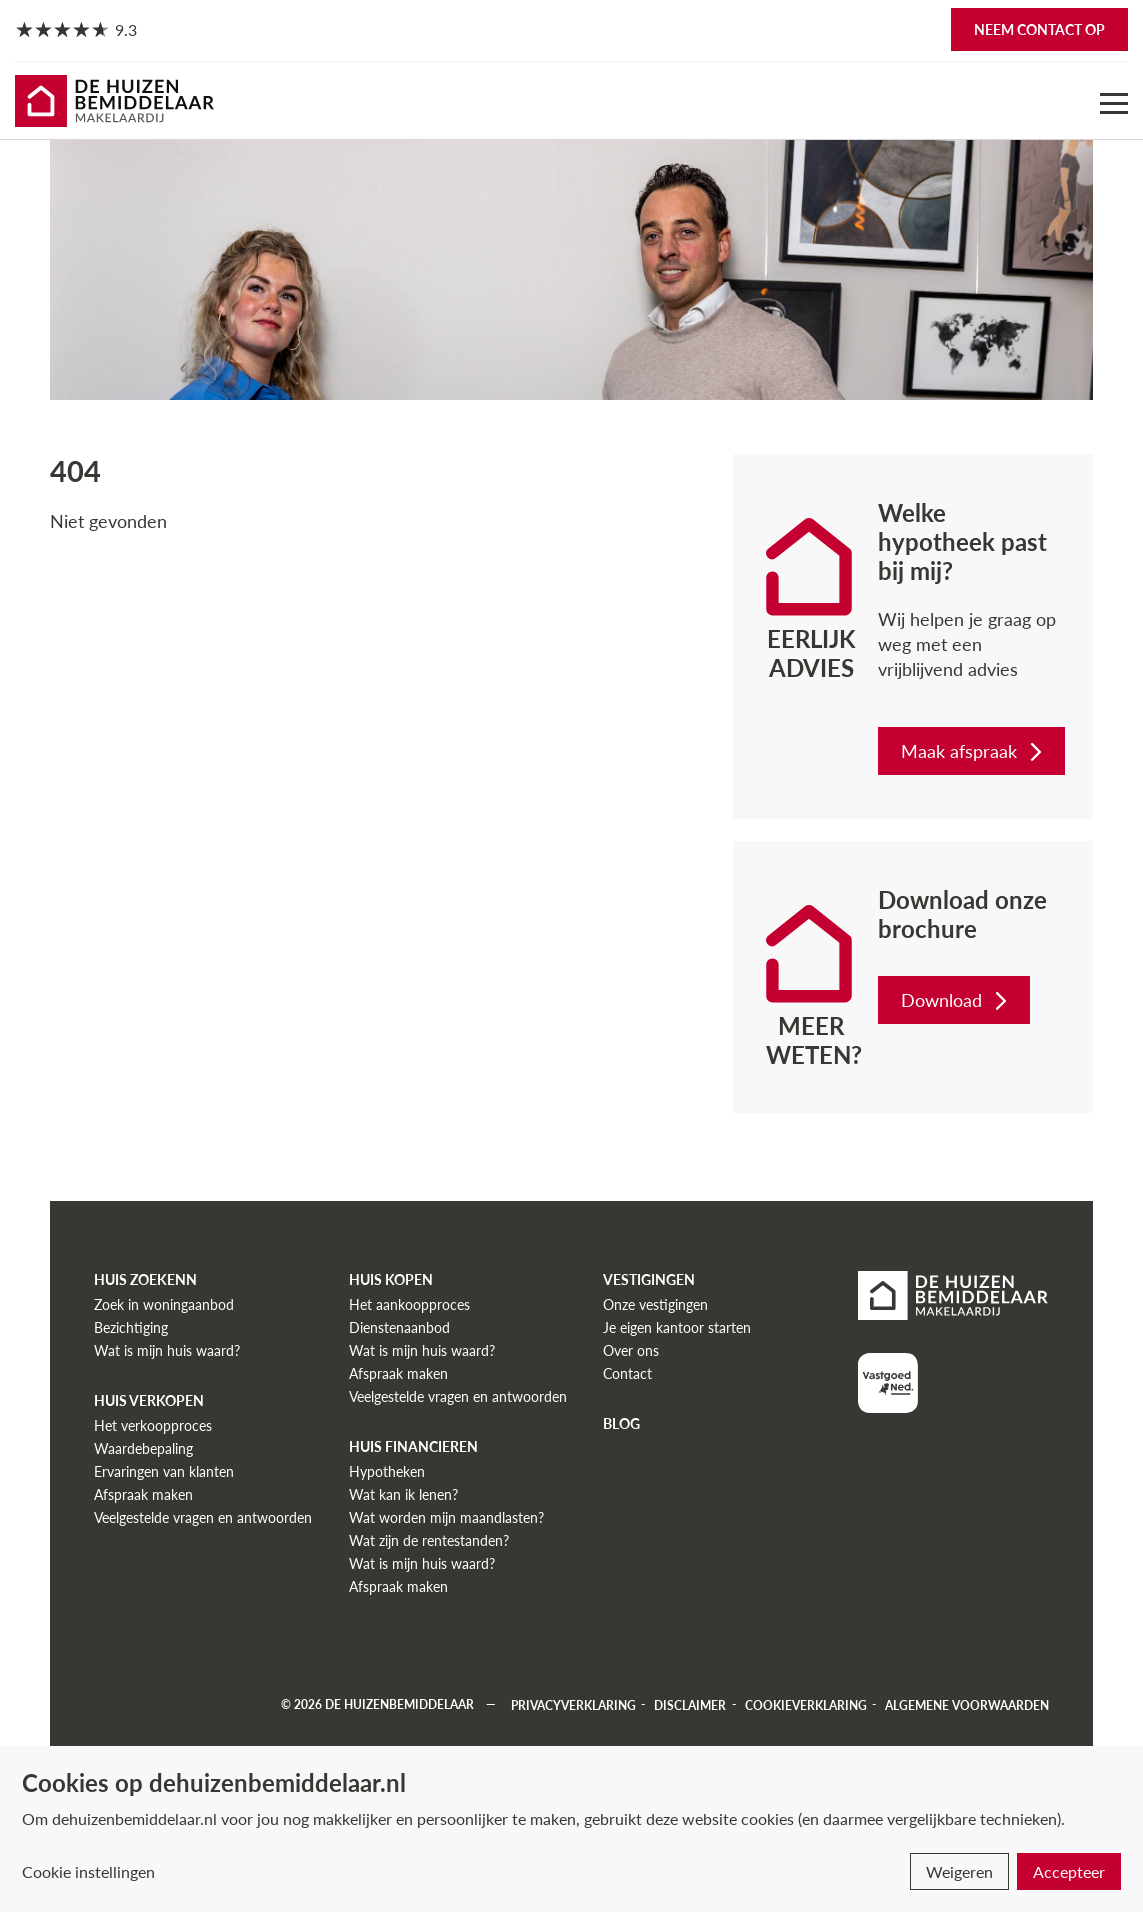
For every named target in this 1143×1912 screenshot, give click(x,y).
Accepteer (1069, 1871)
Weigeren (959, 1871)
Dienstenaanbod (399, 1327)
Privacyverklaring (573, 1704)
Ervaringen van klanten (164, 1471)
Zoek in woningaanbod (164, 1304)
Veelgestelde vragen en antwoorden (203, 1517)
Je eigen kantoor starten (677, 1327)
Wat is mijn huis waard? (167, 1350)
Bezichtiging (131, 1327)
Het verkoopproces (153, 1425)
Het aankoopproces (409, 1304)
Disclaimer (690, 1704)
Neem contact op (1039, 29)
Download (956, 1000)
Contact (627, 1373)
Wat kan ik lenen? (403, 1494)
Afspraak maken (143, 1494)
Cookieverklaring (806, 1704)
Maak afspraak (973, 751)
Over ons (631, 1350)
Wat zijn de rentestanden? (429, 1540)
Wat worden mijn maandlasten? (446, 1517)
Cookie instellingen (88, 1871)
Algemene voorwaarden (967, 1704)
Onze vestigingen (655, 1304)
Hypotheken (387, 1471)
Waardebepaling (143, 1448)
